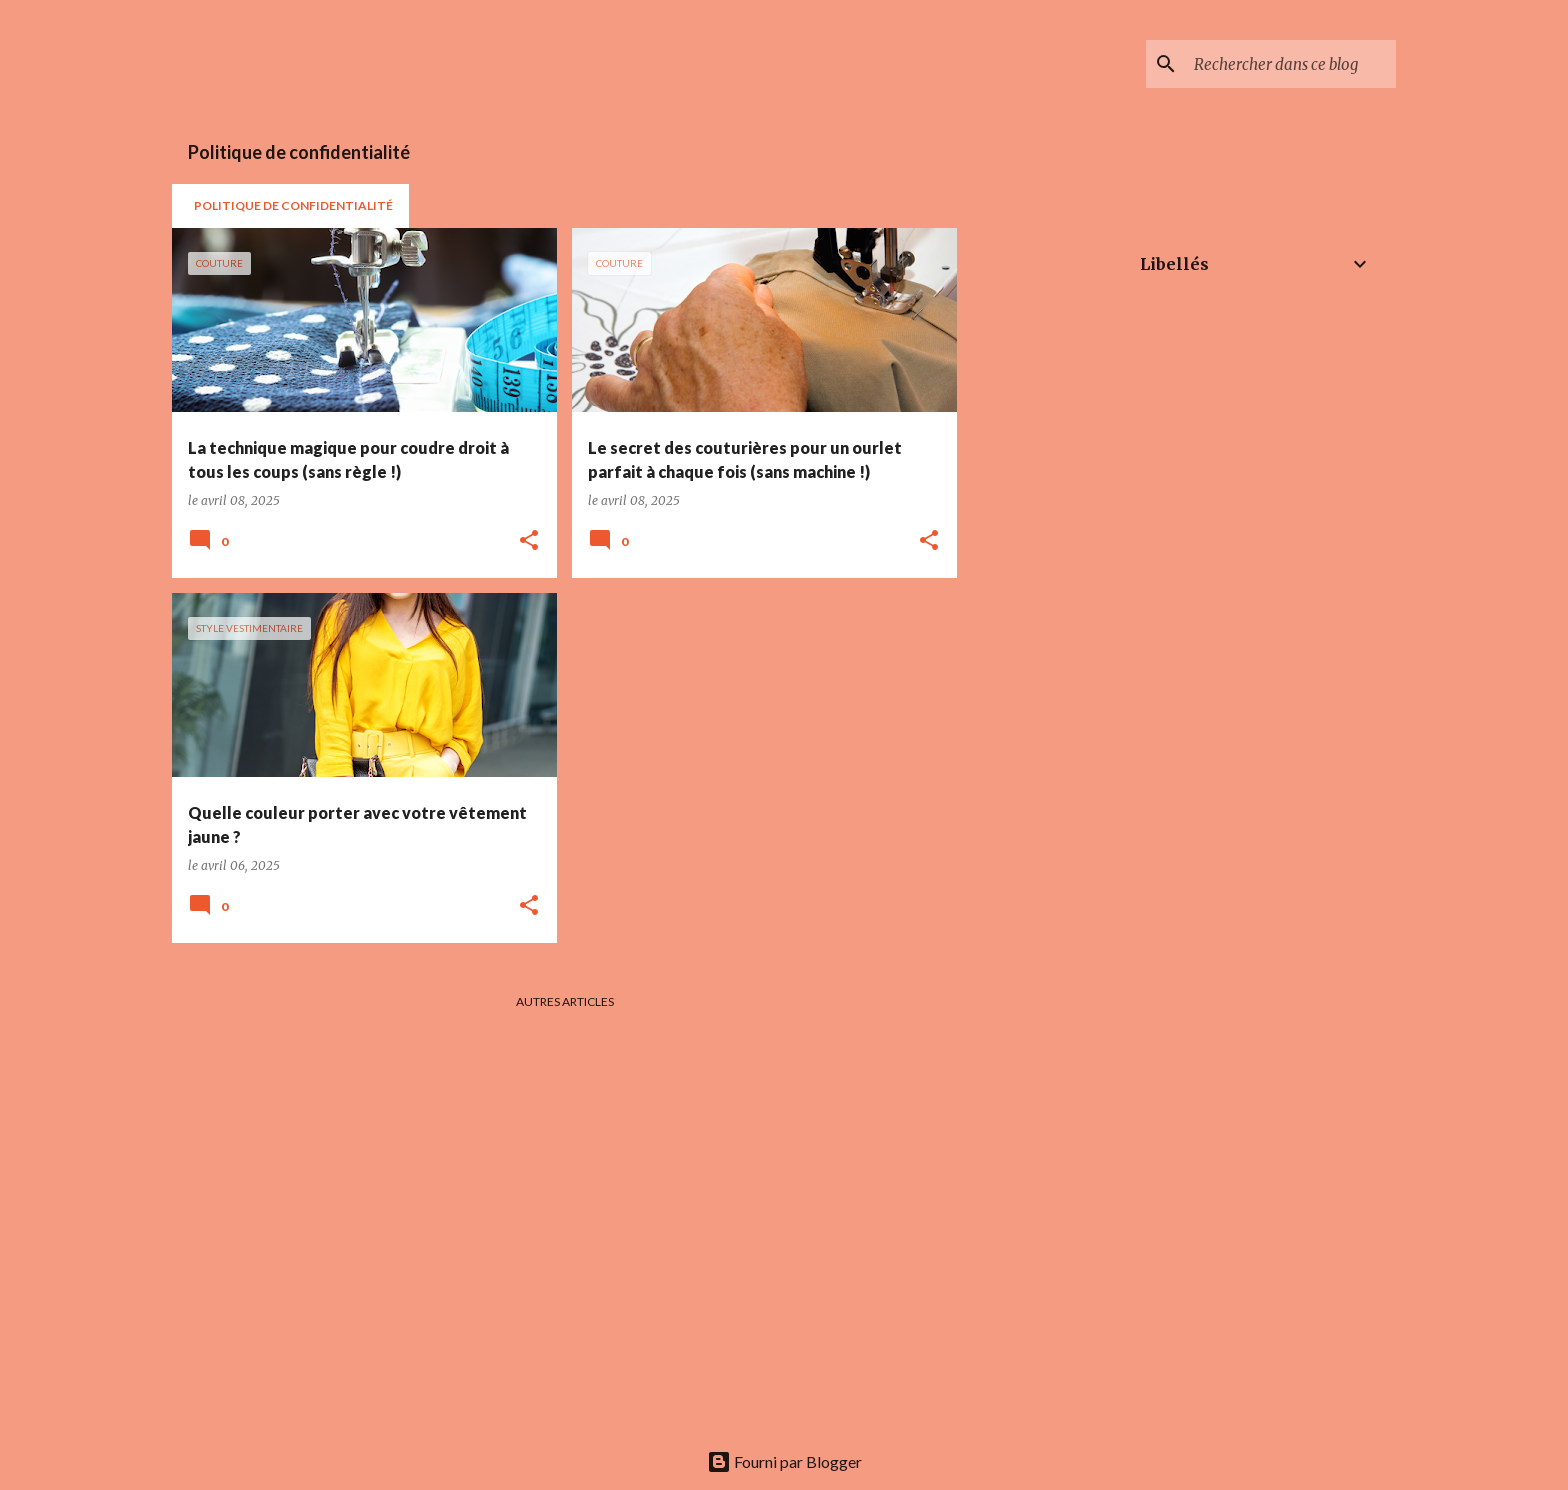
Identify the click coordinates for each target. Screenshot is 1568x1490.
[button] (529, 541)
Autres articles (565, 1001)
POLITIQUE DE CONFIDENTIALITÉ (293, 205)
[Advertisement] (1033, 528)
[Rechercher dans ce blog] (1291, 64)
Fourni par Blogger (784, 1461)
